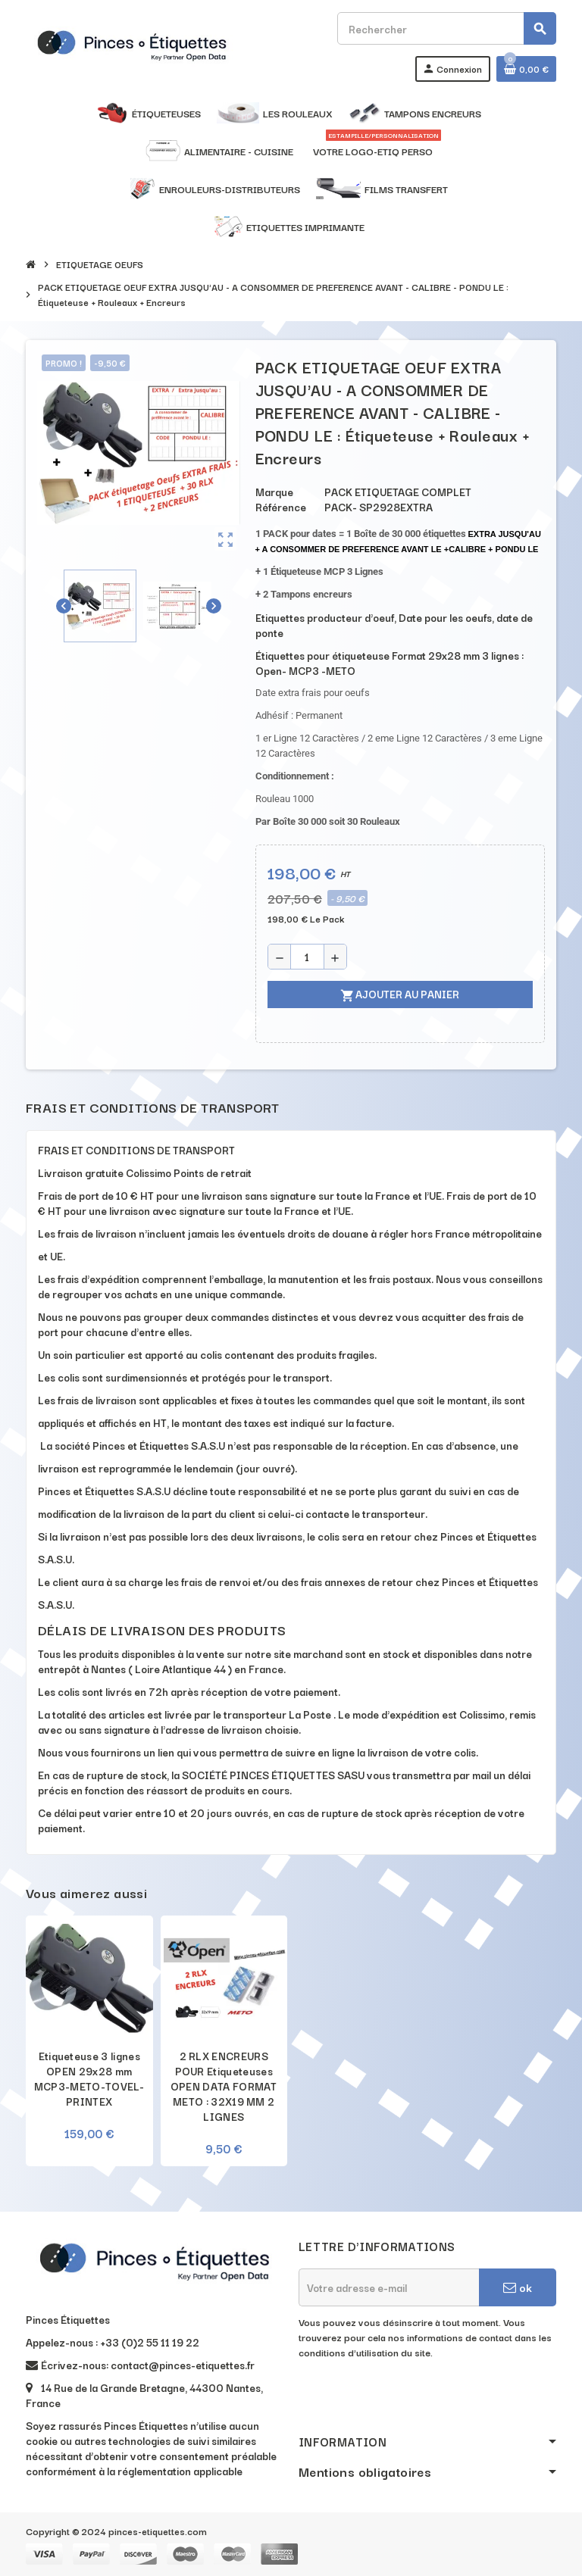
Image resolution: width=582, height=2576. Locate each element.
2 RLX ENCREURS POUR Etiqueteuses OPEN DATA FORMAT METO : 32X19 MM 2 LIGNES (224, 2086)
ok (517, 2287)
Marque (274, 491)
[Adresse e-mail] (389, 2287)
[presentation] (414, 2398)
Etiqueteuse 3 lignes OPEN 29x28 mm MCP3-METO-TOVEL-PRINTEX (89, 2078)
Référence (280, 506)
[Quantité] (307, 957)
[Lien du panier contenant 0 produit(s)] (526, 69)
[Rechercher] (446, 28)
